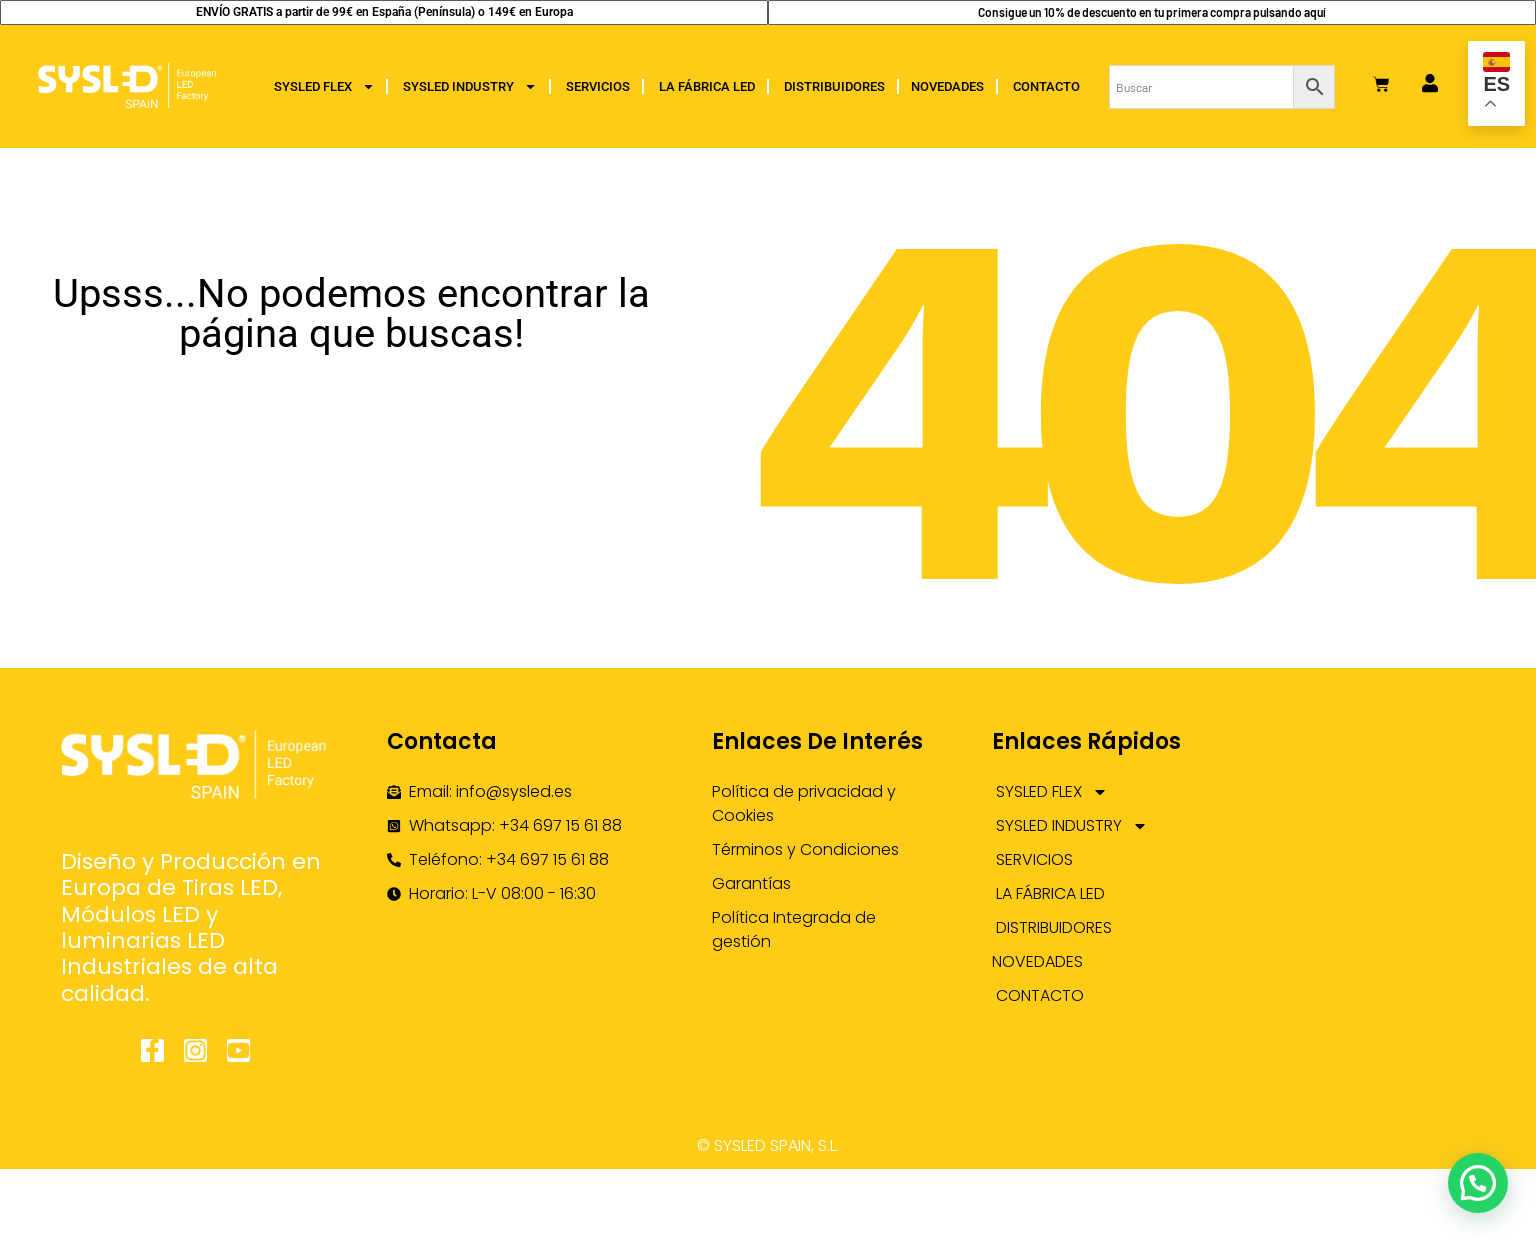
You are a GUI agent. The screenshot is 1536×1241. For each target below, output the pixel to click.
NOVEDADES (947, 86)
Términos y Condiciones (805, 849)
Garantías (751, 883)
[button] (1478, 1183)
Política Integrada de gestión (794, 929)
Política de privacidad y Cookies (804, 803)
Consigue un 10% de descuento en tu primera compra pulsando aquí (1152, 12)
